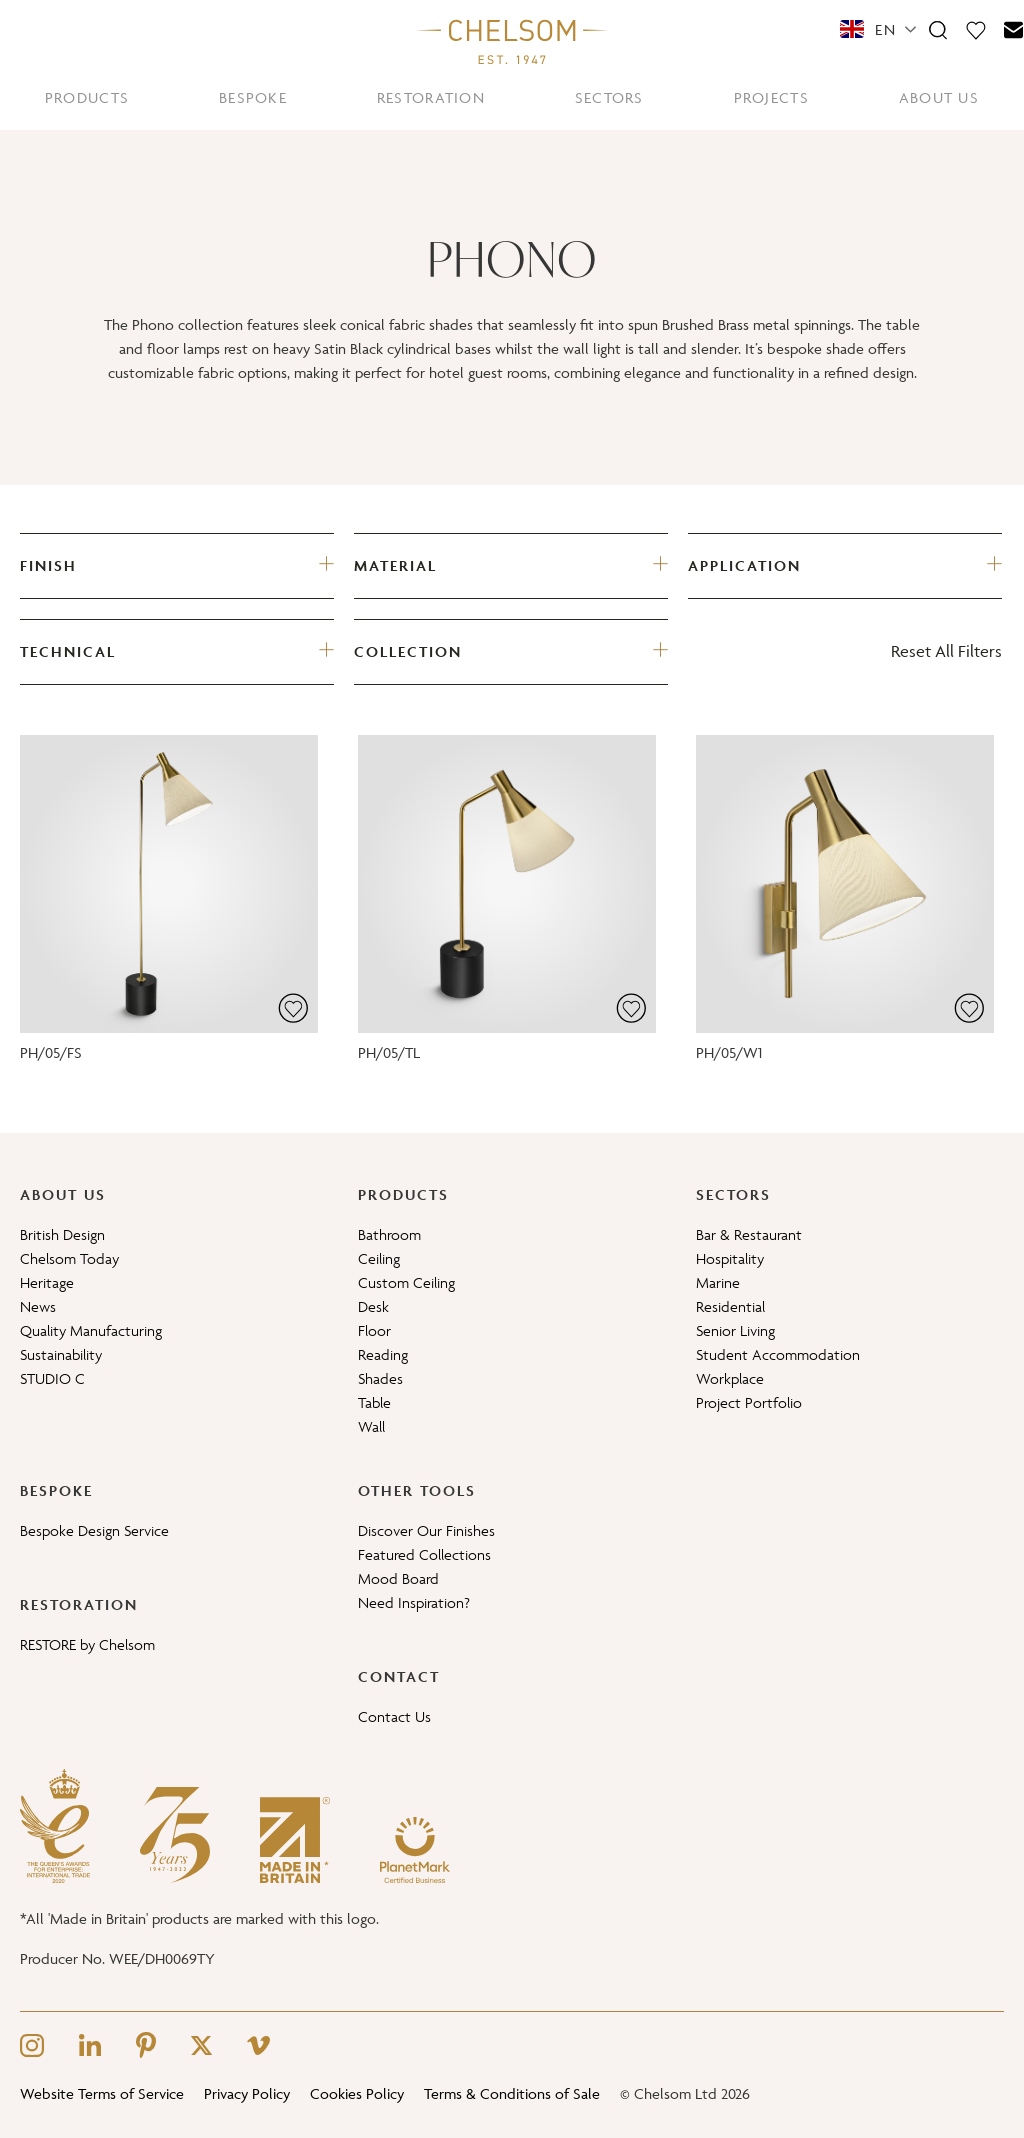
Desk (373, 1306)
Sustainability (61, 1354)
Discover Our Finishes (426, 1530)
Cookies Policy (357, 2093)
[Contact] (1014, 29)
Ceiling (379, 1258)
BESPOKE (253, 97)
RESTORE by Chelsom (87, 1644)
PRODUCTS (87, 97)
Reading (383, 1354)
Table (374, 1402)
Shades (380, 1378)
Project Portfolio (749, 1402)
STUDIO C (52, 1378)
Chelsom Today (69, 1258)
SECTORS (609, 97)
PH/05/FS (51, 1052)
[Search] (938, 29)
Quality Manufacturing (91, 1330)
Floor (374, 1330)
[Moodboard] (976, 29)
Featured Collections (424, 1554)
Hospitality (730, 1258)
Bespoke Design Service (94, 1530)
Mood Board (398, 1578)
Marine (718, 1282)
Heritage (47, 1282)
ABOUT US (939, 97)
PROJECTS (771, 97)
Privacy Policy (247, 2093)
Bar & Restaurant (749, 1234)
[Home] (512, 41)
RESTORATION (431, 97)
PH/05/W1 (729, 1052)
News (38, 1306)
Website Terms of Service (102, 2093)
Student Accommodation (778, 1354)
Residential (730, 1306)
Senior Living (735, 1330)
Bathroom (389, 1234)
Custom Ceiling (406, 1282)
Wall (371, 1426)
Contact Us (394, 1716)
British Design (62, 1234)
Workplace (730, 1378)
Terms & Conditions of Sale (512, 2093)
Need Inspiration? (414, 1602)
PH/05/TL (389, 1052)
